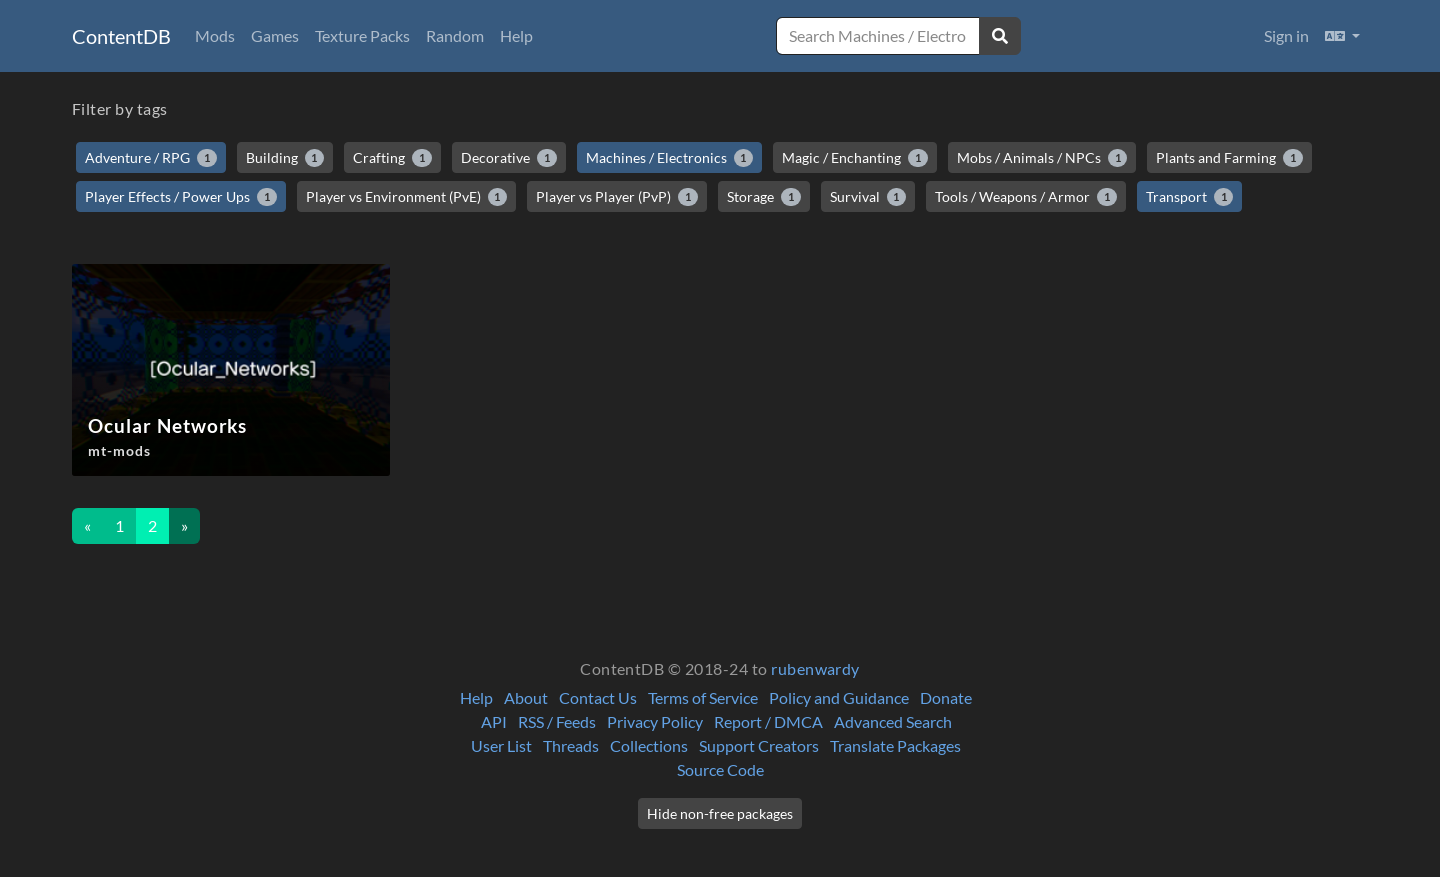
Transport (1190, 197)
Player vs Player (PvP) (617, 197)
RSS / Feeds (557, 721)
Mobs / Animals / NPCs (1042, 158)
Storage (764, 197)
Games (275, 35)
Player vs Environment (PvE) (407, 197)
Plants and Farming (1229, 158)
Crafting (392, 158)
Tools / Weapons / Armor (1026, 197)
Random (455, 35)
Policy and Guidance (839, 697)
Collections (649, 745)
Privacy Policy (655, 721)
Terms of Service (703, 697)
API (494, 721)
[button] (1342, 36)
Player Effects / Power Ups (181, 197)
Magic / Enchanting (855, 158)
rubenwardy (815, 668)
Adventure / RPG (151, 158)
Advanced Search (893, 721)
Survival (868, 197)
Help (516, 35)
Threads (571, 745)
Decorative (509, 158)
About (526, 697)
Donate (946, 697)
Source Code (720, 769)
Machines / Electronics (670, 158)
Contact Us (598, 697)
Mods (215, 35)
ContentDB (121, 36)
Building (285, 158)
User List (501, 745)
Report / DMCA (768, 721)
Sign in (1286, 35)
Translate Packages (895, 745)
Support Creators (759, 745)
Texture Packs (362, 35)
